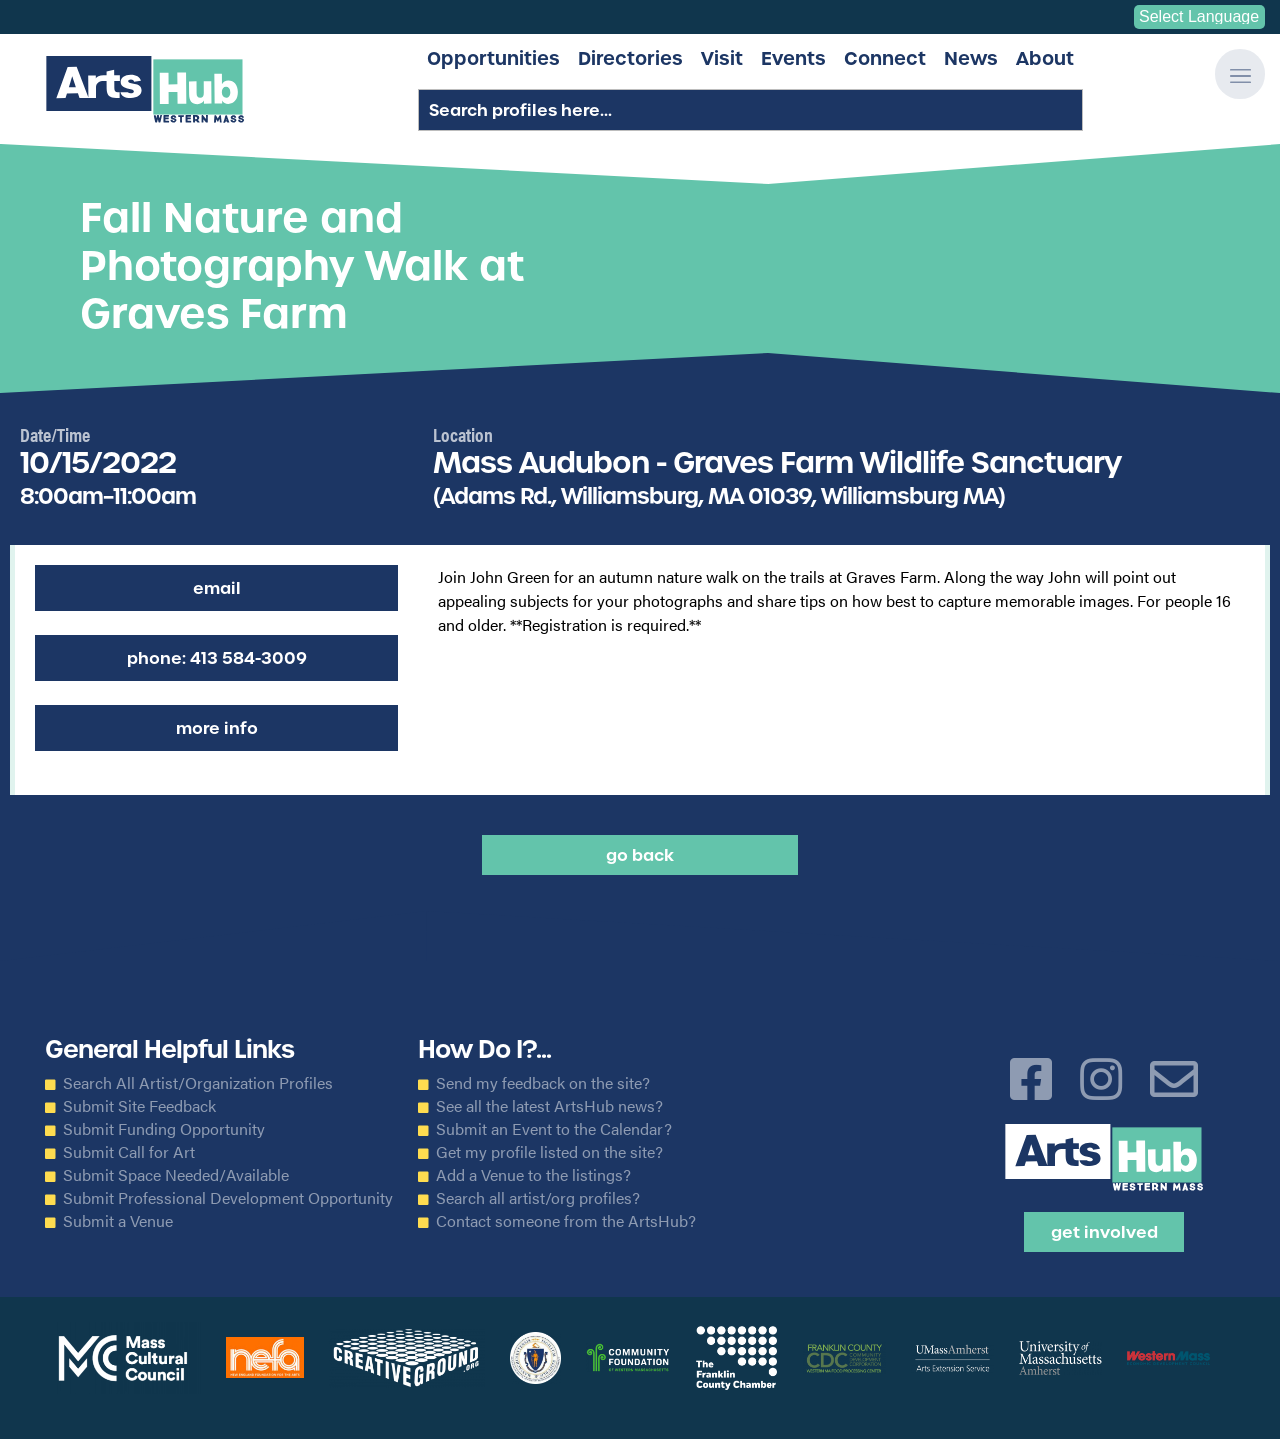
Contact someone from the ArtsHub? (566, 1221)
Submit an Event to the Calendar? (554, 1129)
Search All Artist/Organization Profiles (198, 1083)
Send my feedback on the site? (543, 1083)
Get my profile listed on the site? (549, 1152)
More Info (217, 728)
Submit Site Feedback (139, 1106)
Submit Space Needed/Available (176, 1175)
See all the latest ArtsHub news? (549, 1106)
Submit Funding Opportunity (164, 1129)
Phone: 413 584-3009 (217, 658)
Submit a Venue (118, 1221)
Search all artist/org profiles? (538, 1198)
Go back (640, 855)
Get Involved (1104, 1232)
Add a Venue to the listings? (533, 1175)
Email (217, 588)
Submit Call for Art (129, 1152)
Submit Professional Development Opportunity (228, 1198)
